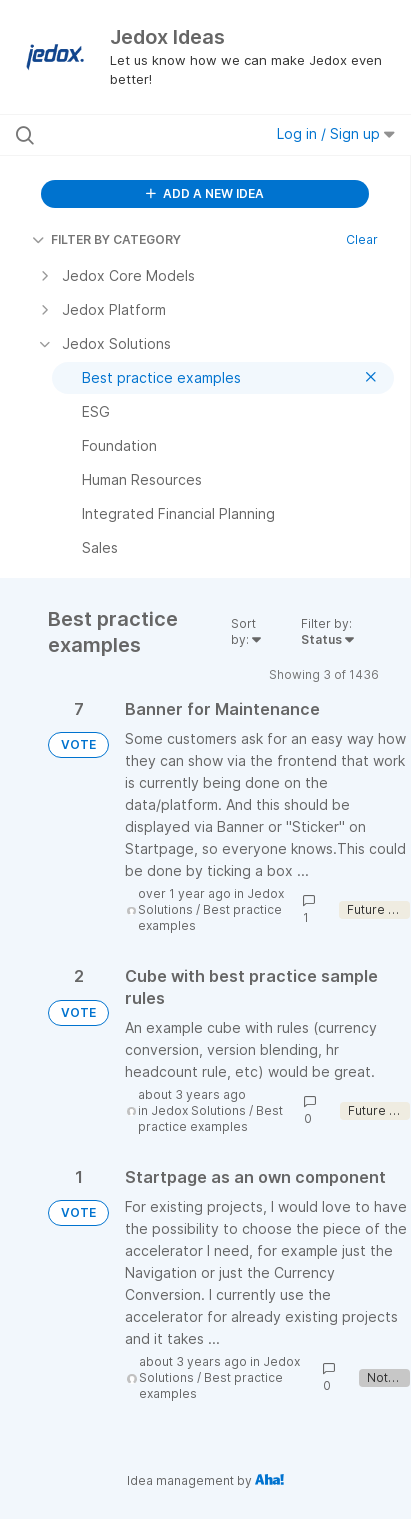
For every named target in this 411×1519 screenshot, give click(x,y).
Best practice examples (210, 1118)
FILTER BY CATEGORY (106, 239)
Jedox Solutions (198, 1110)
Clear (362, 239)
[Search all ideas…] (128, 135)
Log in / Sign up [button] (336, 133)
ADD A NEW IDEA (205, 193)
